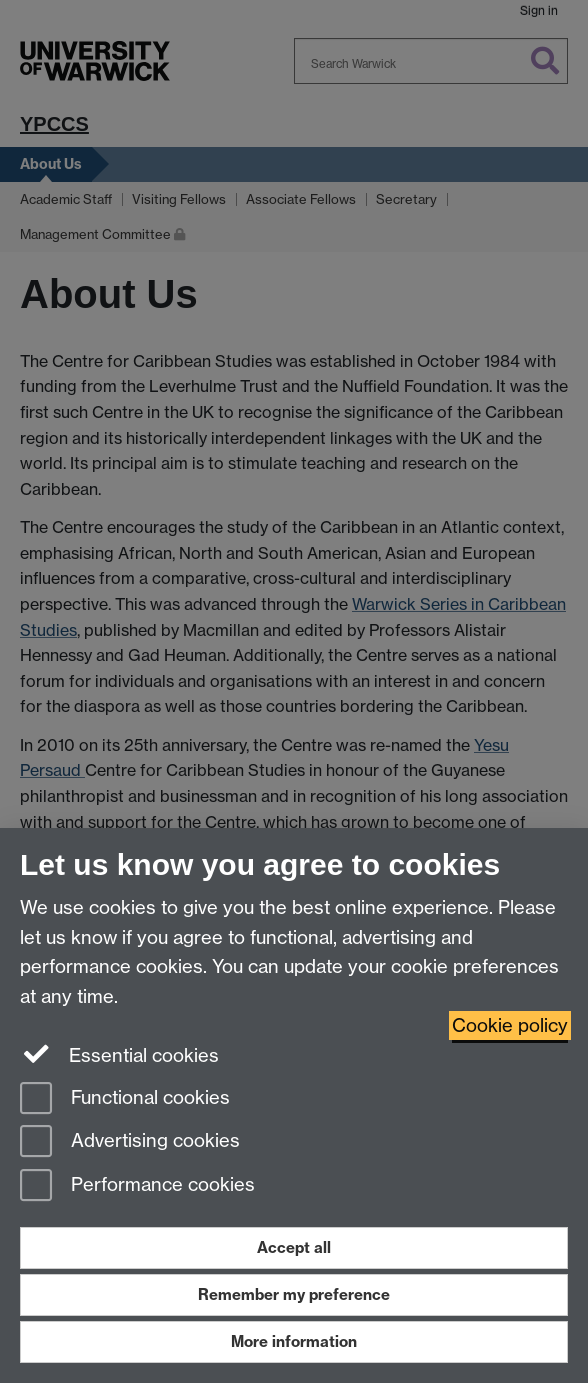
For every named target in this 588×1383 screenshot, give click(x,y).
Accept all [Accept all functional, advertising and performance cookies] (294, 1247)
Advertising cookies (130, 1142)
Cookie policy (510, 1025)
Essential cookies (119, 1054)
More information (294, 1341)
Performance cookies (137, 1186)
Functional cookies (125, 1099)
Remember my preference (294, 1294)
